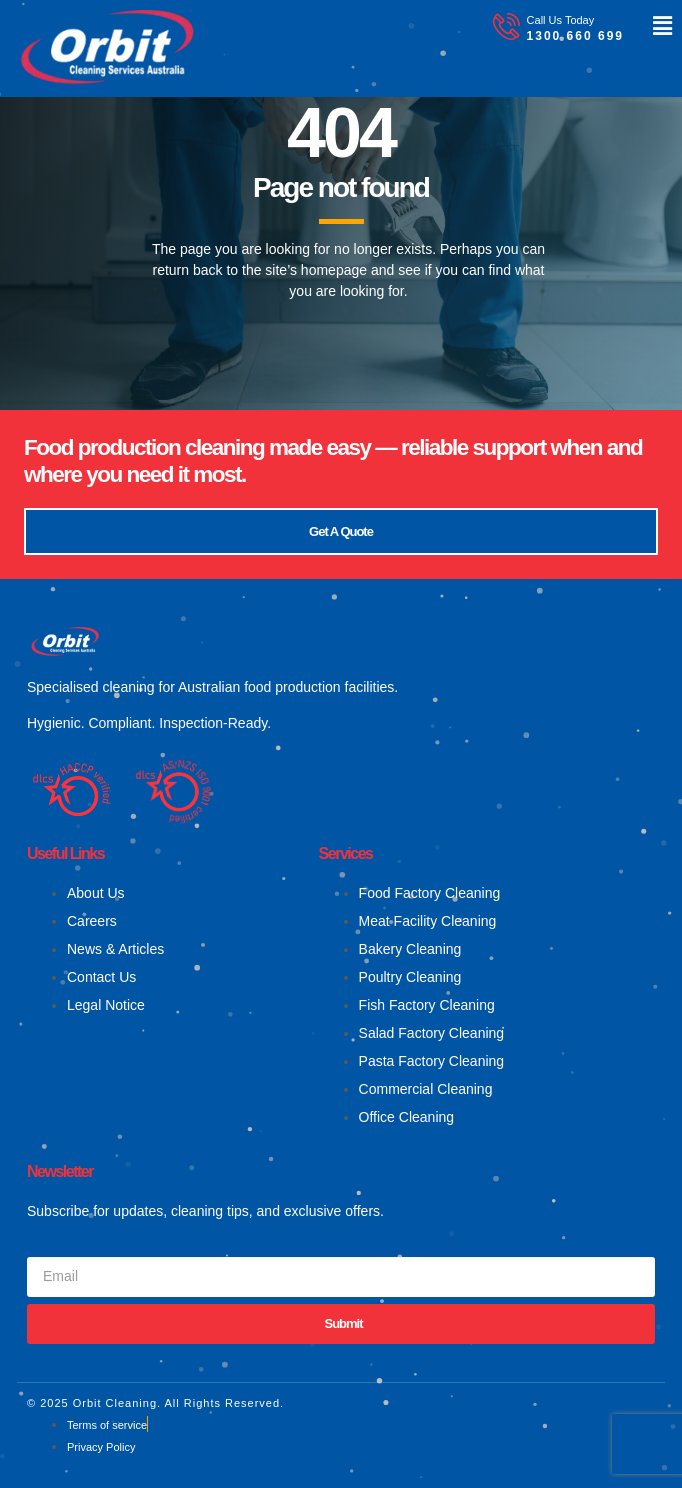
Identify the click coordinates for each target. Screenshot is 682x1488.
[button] (648, 26)
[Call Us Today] (506, 26)
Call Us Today (561, 20)
